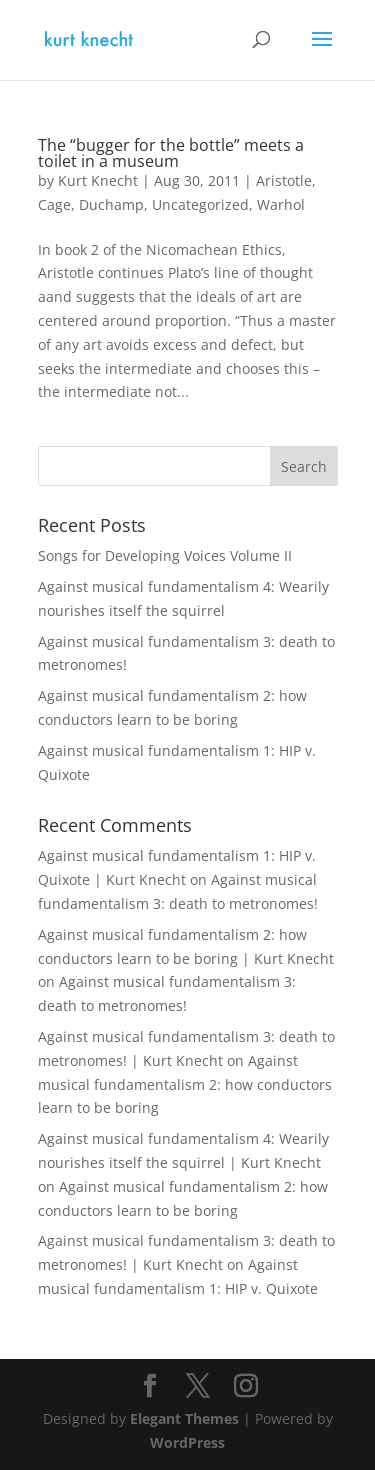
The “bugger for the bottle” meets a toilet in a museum (171, 153)
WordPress (187, 1442)
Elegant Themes (184, 1418)
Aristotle (284, 180)
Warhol (281, 204)
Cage (54, 204)
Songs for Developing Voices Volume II (165, 555)
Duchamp (111, 204)
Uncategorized (200, 204)
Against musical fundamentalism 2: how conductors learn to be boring (185, 1084)
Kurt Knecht (98, 180)
